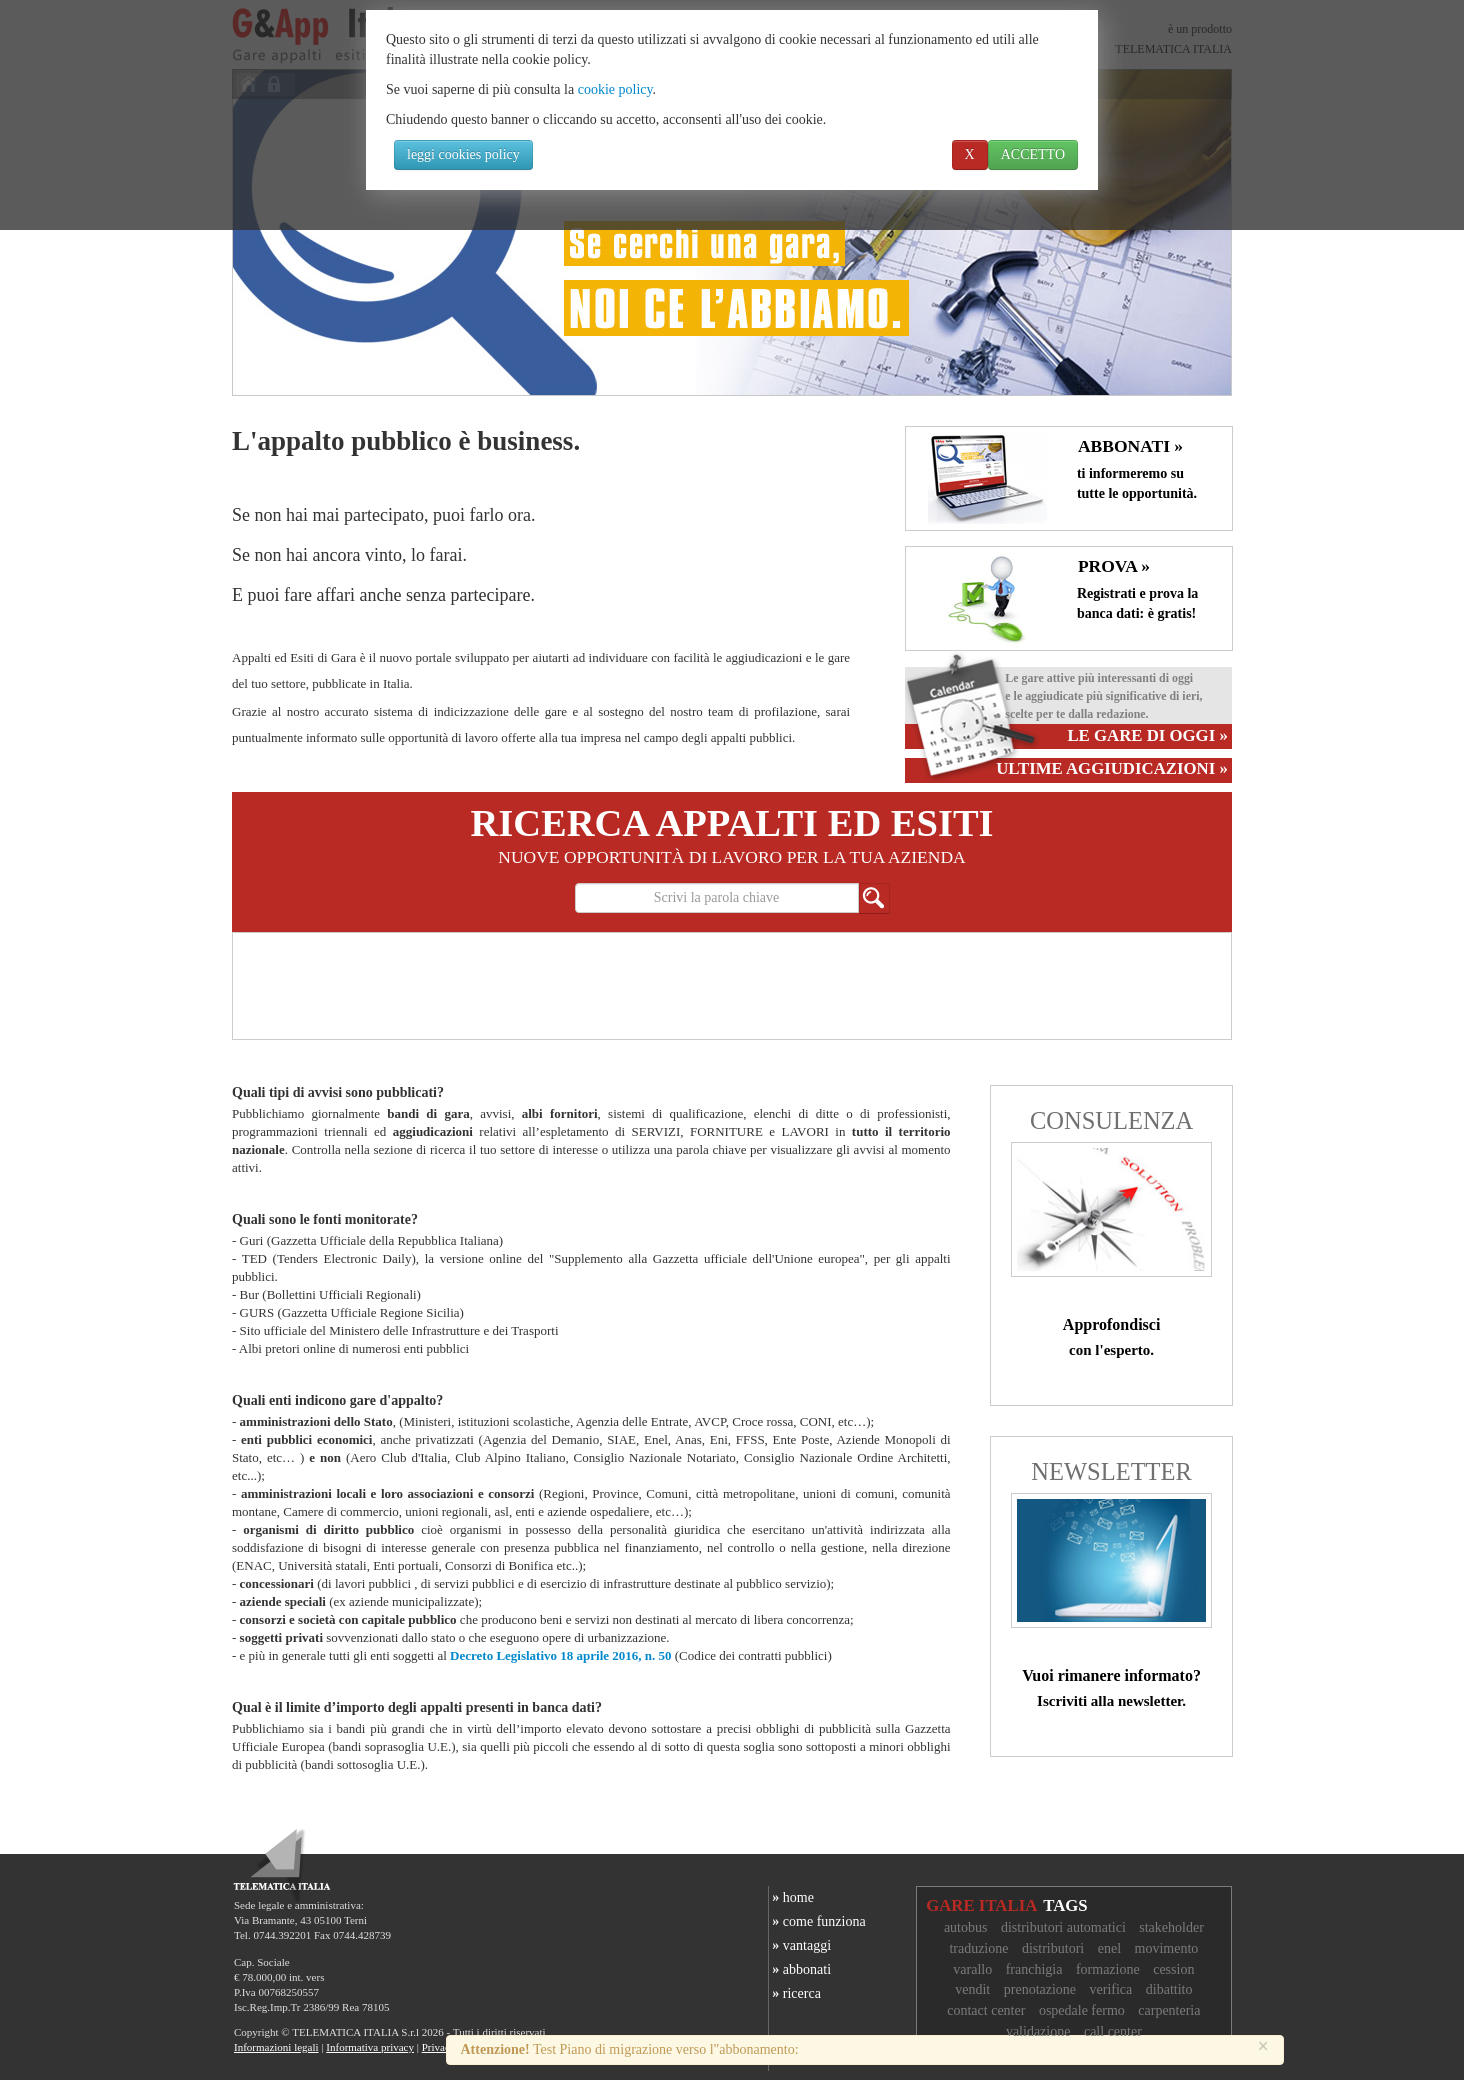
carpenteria (1169, 2010)
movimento (1167, 1948)
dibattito (1169, 1989)
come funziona (817, 1921)
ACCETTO (1033, 154)
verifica (1111, 1989)
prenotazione (1040, 1989)
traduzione (978, 1948)
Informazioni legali (276, 2047)
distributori (1053, 1948)
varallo (972, 1969)
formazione (1108, 1969)
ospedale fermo (1082, 2010)
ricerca (795, 1993)
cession (1173, 1969)
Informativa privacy (370, 2047)
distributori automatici (1063, 1927)
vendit (972, 1989)
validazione (1038, 2031)
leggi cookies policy (463, 154)
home (791, 1897)
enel (1109, 1948)
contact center (986, 2010)
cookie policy (615, 89)
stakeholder (1171, 1927)
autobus (966, 1927)
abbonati (800, 1969)
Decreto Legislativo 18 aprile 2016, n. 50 (560, 1655)
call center (1113, 2031)
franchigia (1034, 1969)
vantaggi (800, 1945)
